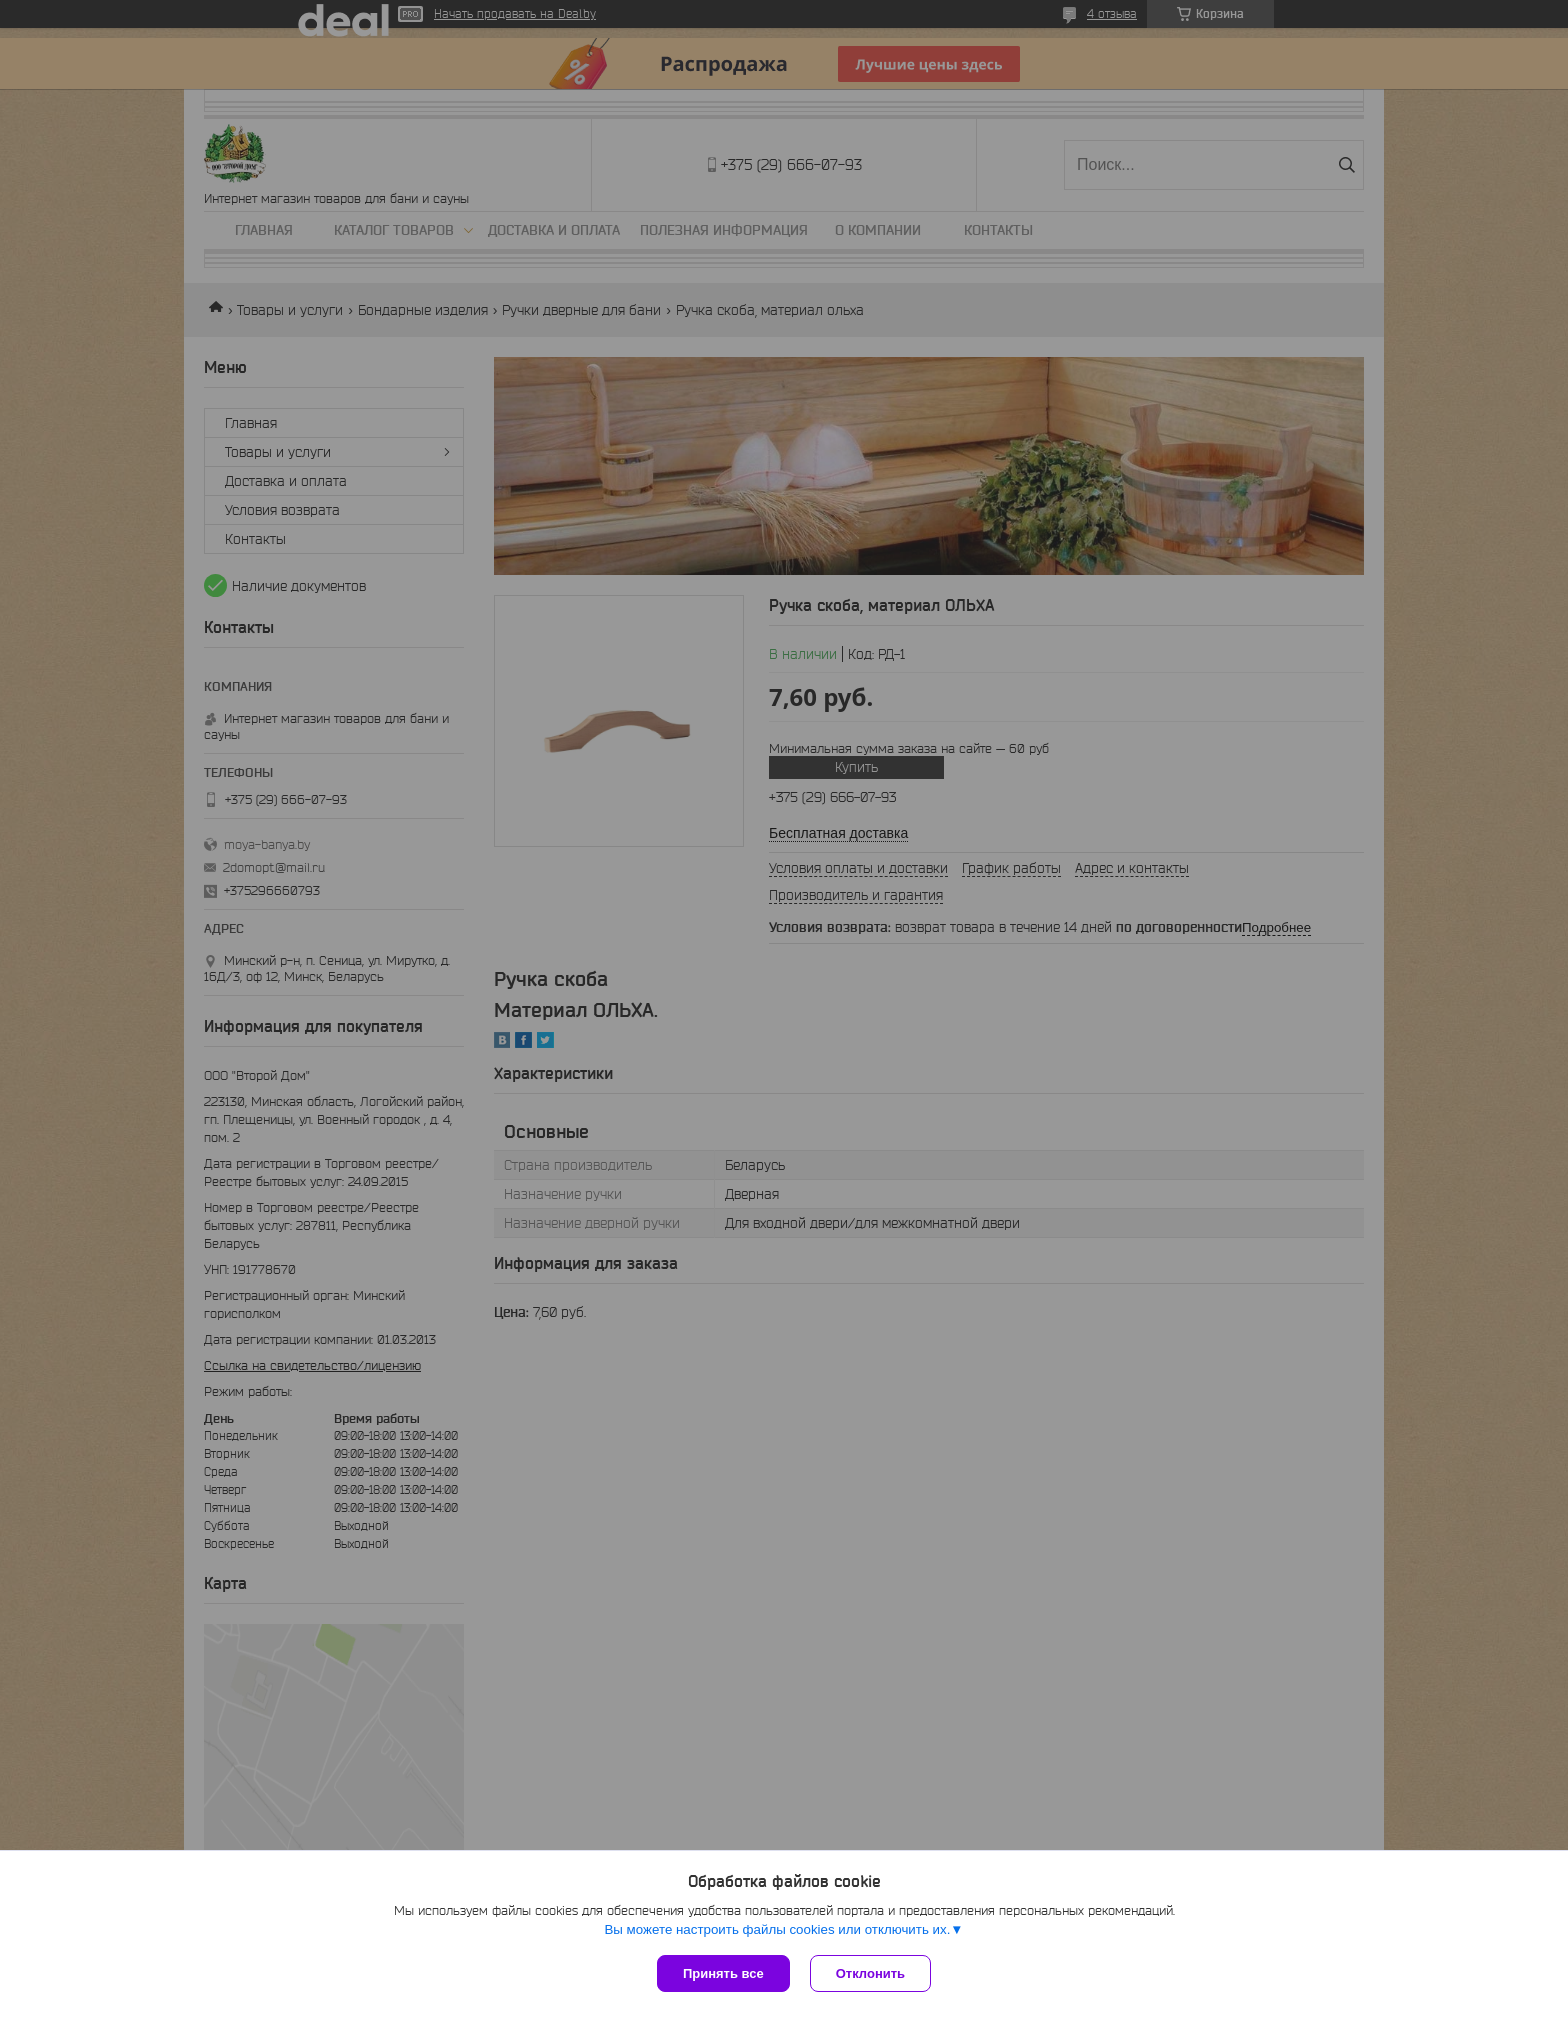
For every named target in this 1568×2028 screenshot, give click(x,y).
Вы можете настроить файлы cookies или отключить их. (777, 1929)
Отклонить (870, 1973)
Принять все (723, 1973)
